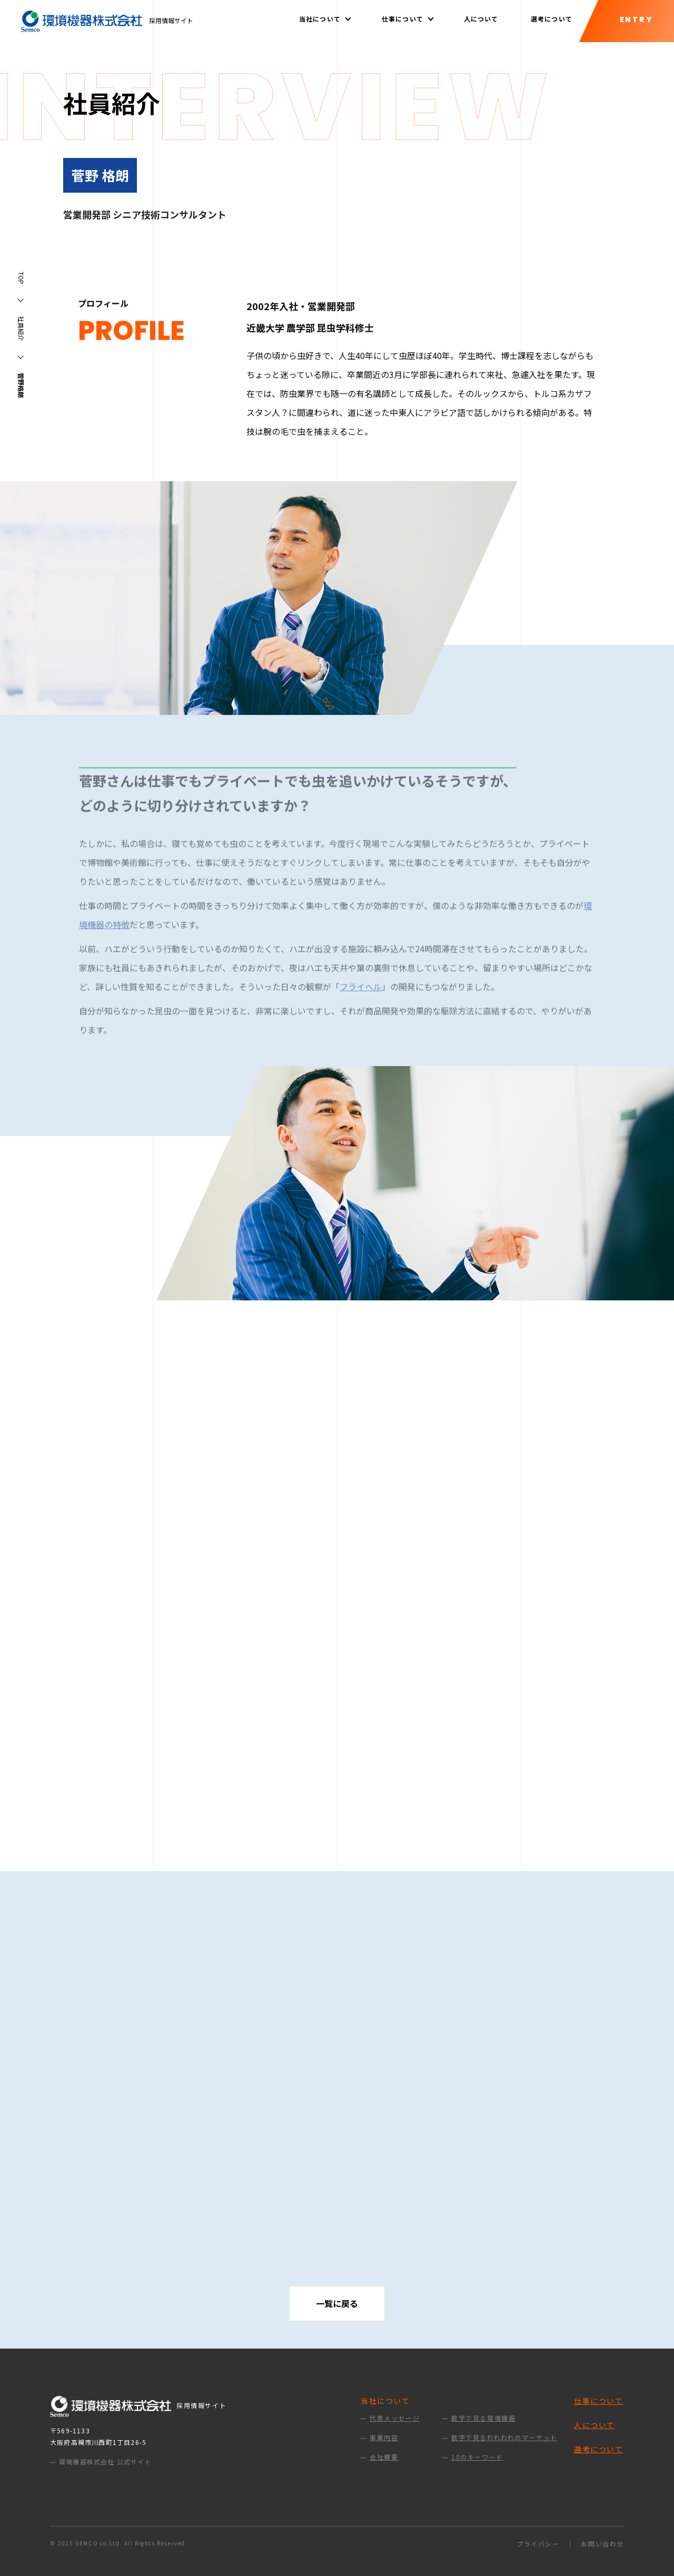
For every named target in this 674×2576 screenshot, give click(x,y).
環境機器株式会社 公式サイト (105, 2461)
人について (481, 18)
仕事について (598, 2400)
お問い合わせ (602, 2543)
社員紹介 (21, 328)
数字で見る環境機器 (483, 2418)
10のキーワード (477, 2457)
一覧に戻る (337, 2303)
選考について (551, 18)
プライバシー (538, 2543)
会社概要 (384, 2457)
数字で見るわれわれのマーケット (504, 2437)
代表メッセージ (395, 2418)
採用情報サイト (107, 20)
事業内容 (384, 2437)
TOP (21, 278)
